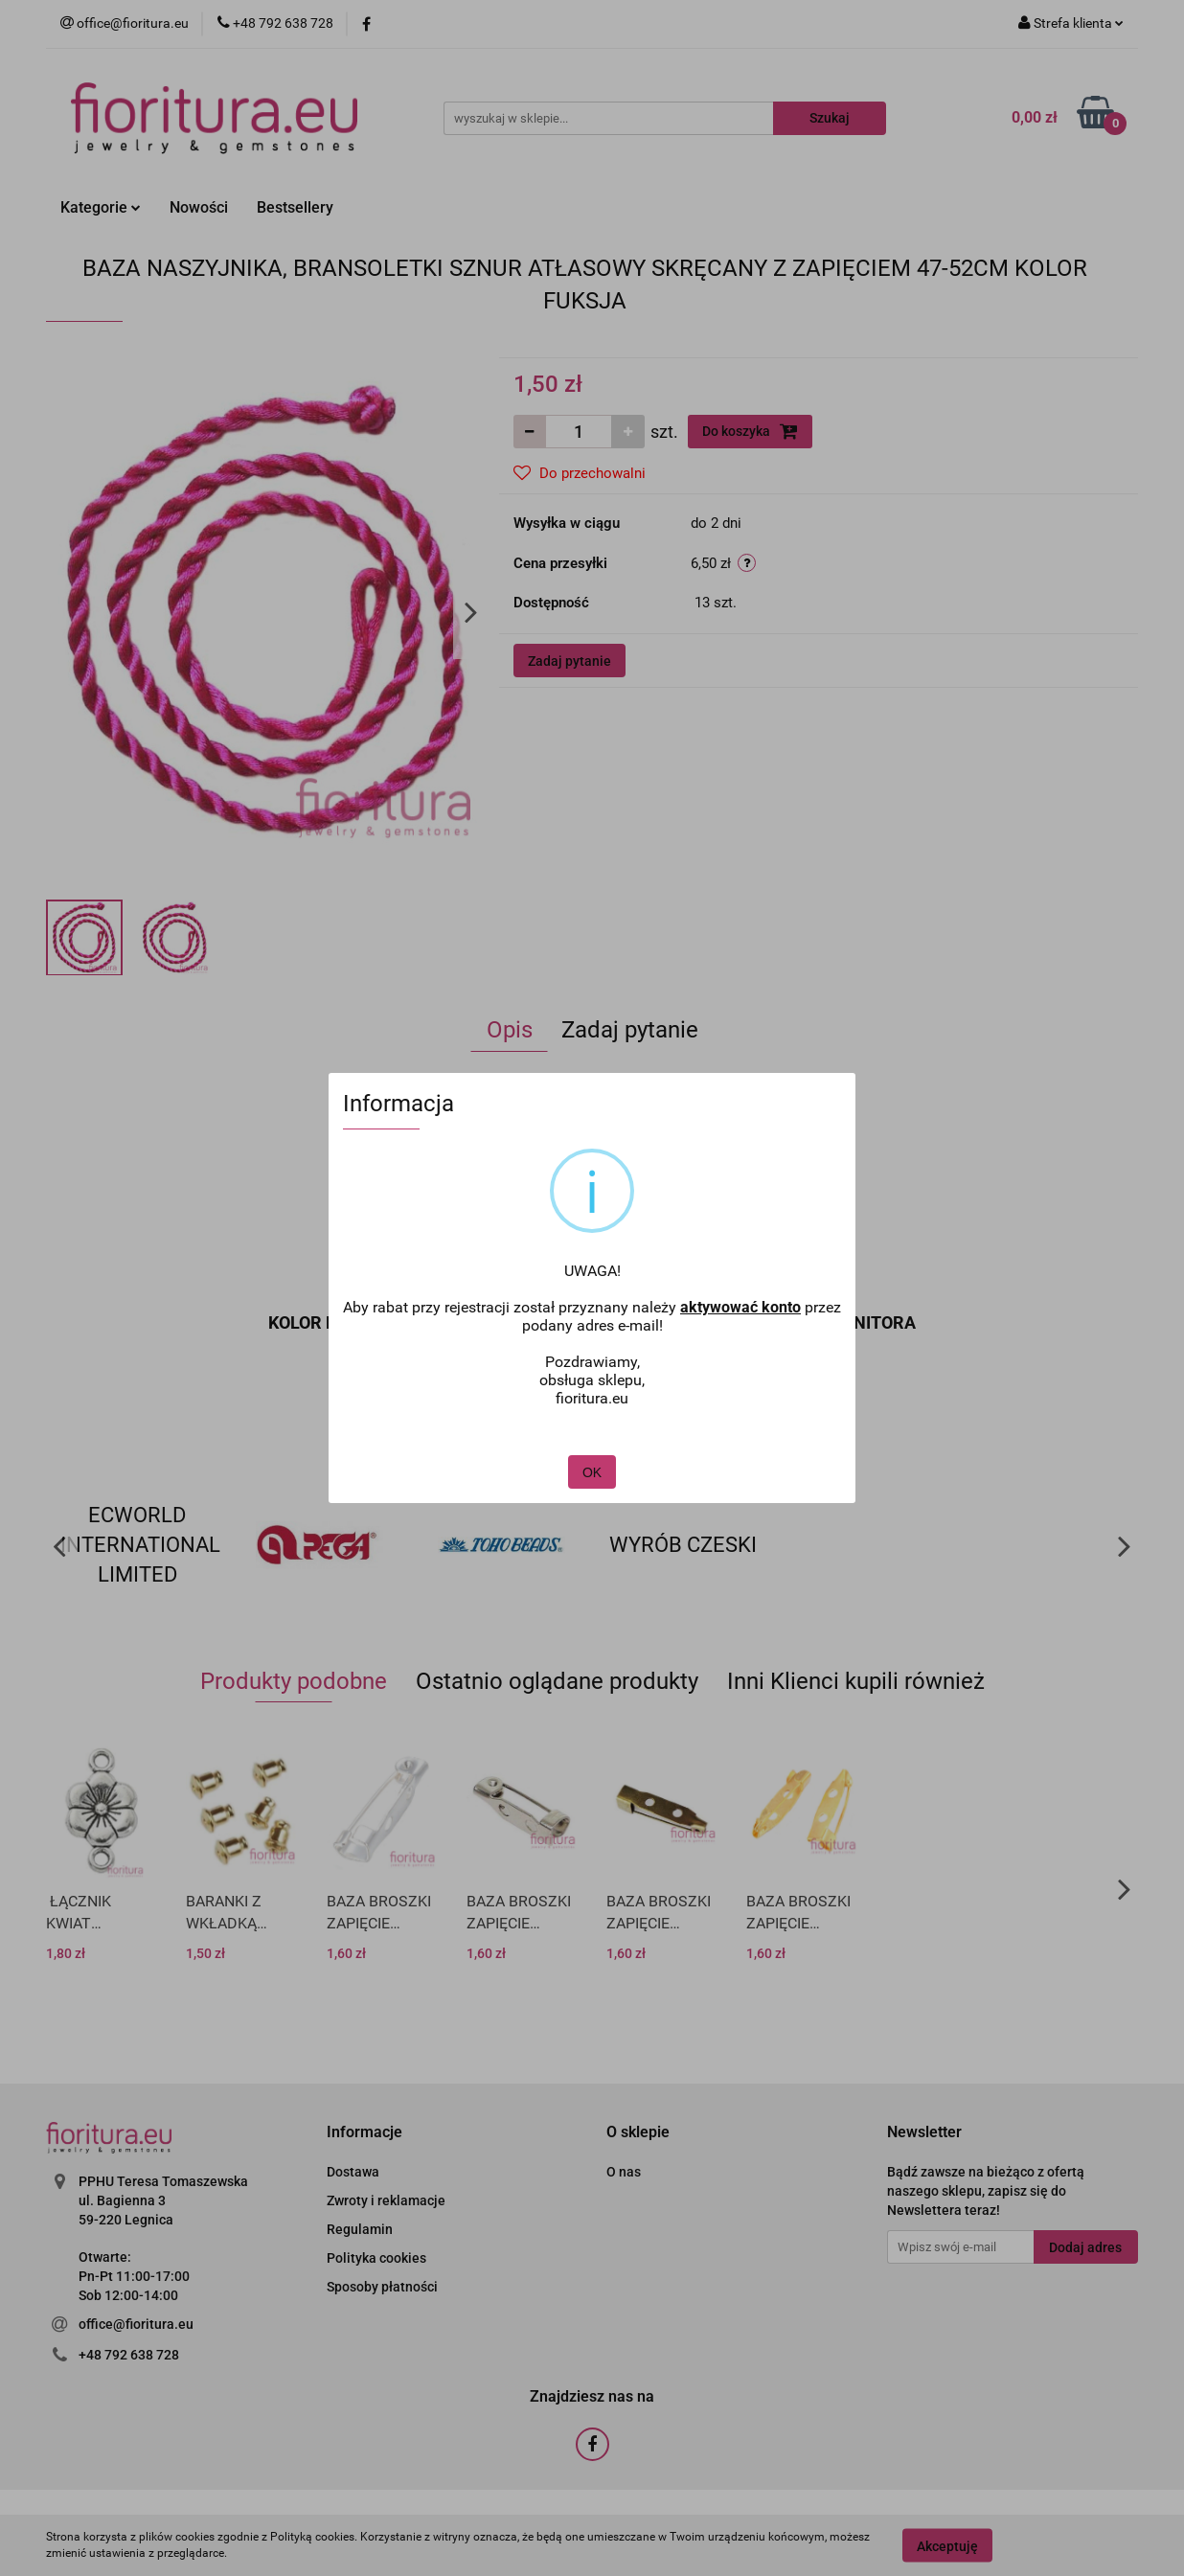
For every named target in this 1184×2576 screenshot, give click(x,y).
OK (592, 1454)
